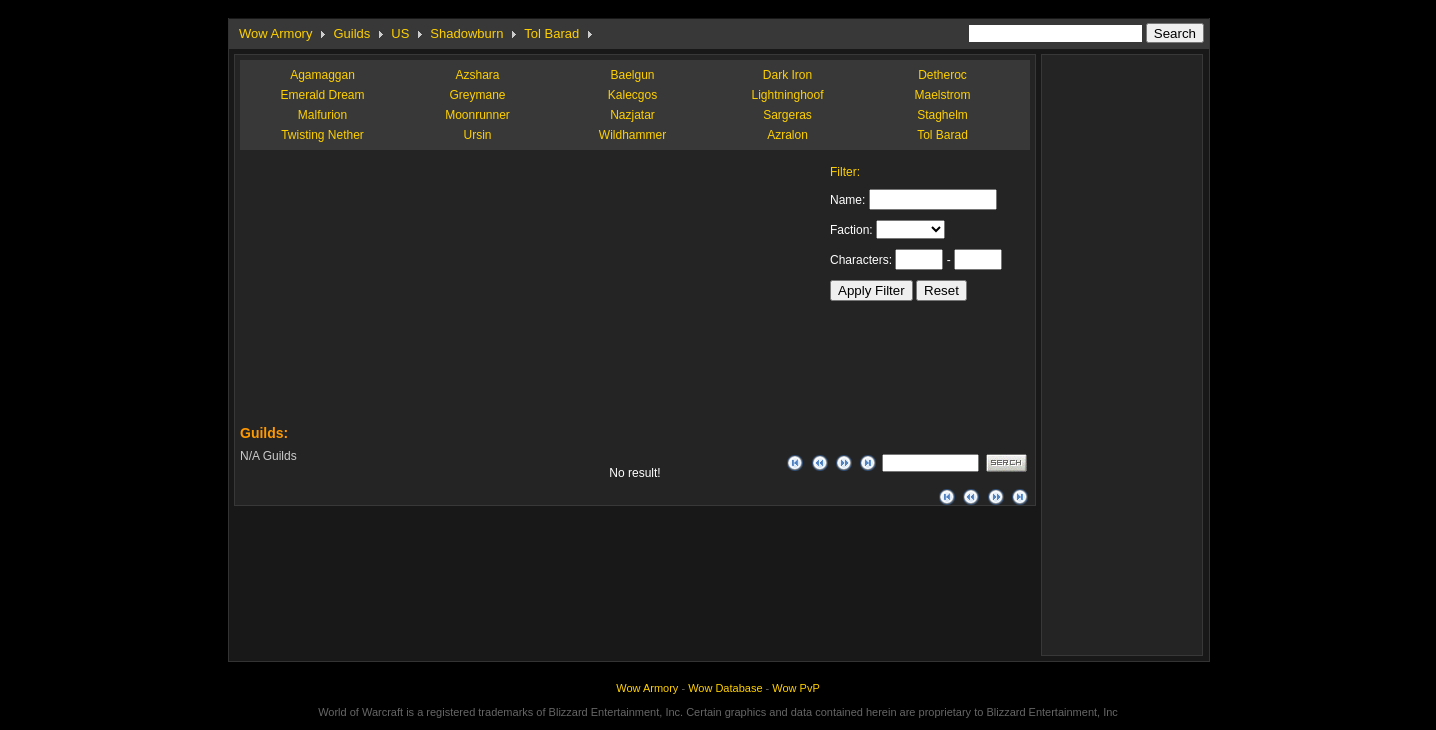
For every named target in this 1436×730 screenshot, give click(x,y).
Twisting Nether (322, 135)
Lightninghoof (787, 95)
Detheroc (942, 75)
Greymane (477, 95)
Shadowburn (466, 33)
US (400, 33)
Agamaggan (322, 75)
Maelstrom (942, 95)
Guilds (351, 33)
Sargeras (787, 115)
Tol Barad (551, 33)
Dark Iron (787, 75)
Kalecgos (632, 95)
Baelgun (632, 75)
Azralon (787, 135)
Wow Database (725, 688)
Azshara (477, 75)
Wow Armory (275, 33)
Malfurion (322, 115)
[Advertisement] (390, 290)
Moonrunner (477, 115)
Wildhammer (632, 135)
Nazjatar (632, 115)
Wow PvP (795, 688)
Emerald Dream (322, 95)
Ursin (477, 135)
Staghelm (942, 115)
